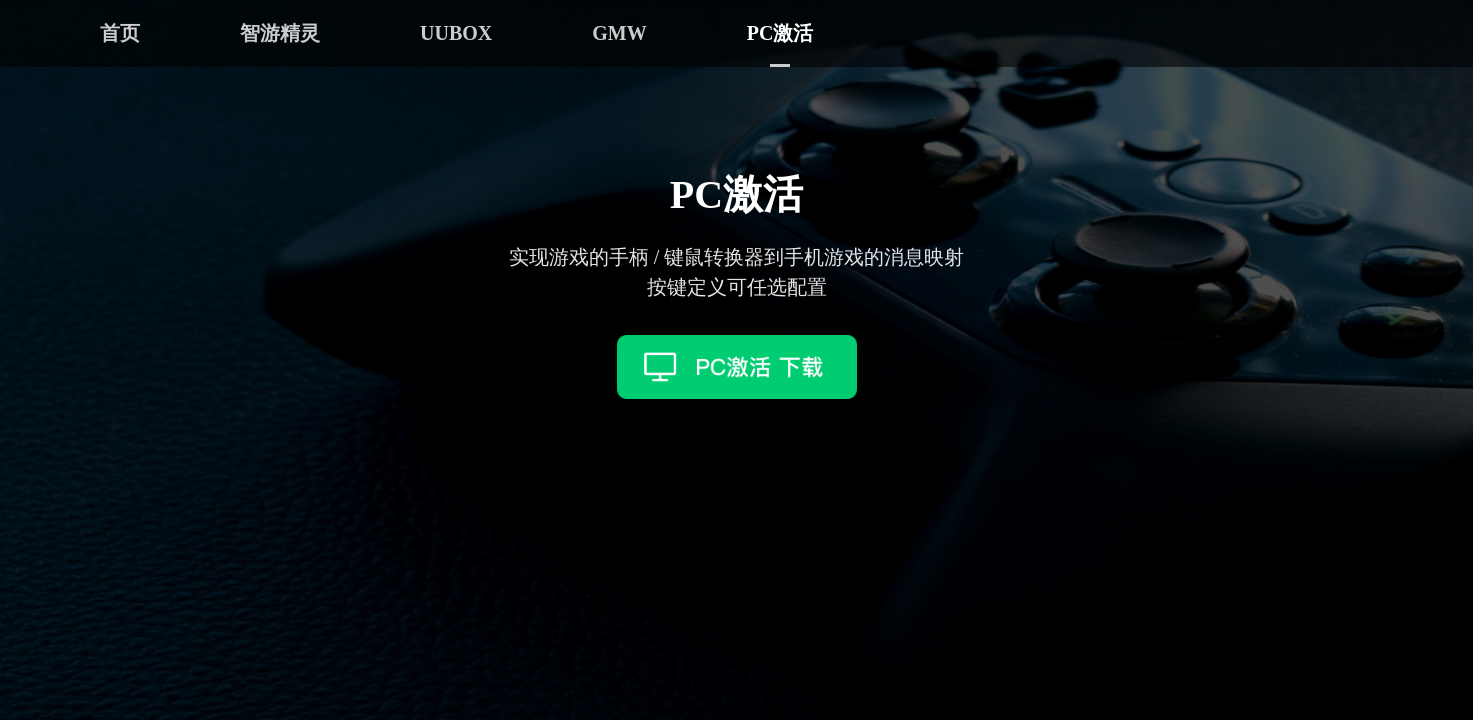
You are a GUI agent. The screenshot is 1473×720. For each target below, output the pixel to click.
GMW (619, 33)
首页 (120, 33)
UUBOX (456, 33)
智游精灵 (280, 33)
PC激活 (780, 33)
